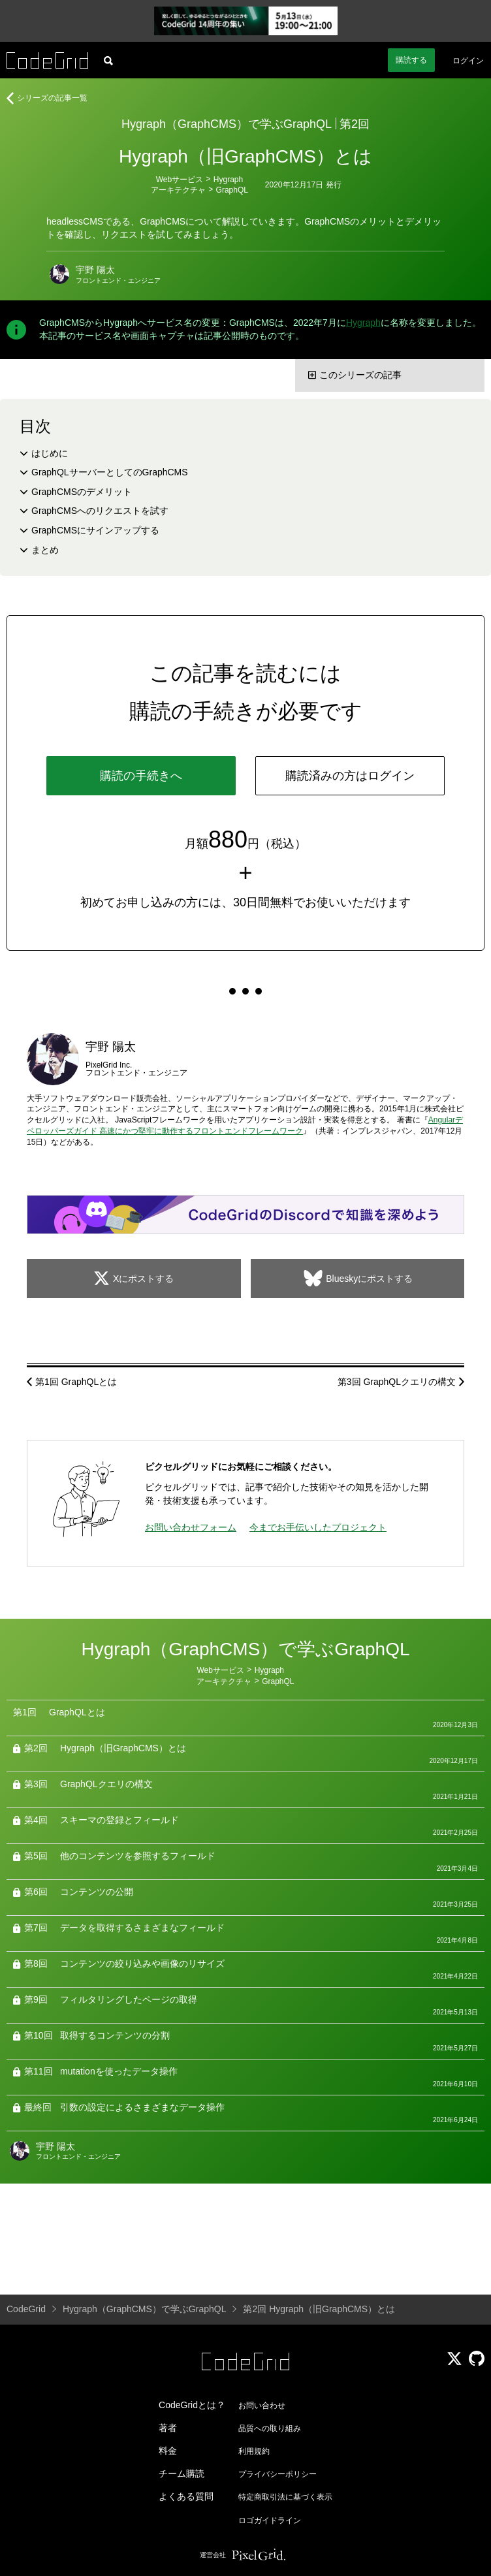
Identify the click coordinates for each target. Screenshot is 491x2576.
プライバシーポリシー (277, 2474)
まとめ (45, 550)
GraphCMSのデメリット (81, 491)
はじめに (49, 453)
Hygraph (228, 179)
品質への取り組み (269, 2428)
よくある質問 (186, 2496)
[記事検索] (108, 60)
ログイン (468, 60)
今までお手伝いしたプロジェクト (318, 1527)
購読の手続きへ (141, 775)
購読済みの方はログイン (350, 775)
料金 (168, 2450)
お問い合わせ (261, 2405)
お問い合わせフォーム (190, 1527)
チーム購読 (181, 2473)
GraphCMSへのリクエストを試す (99, 510)
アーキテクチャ (178, 190)
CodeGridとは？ (192, 2405)
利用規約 (254, 2451)
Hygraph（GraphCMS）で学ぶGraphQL (226, 124)
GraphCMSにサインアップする (95, 530)
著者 (168, 2428)
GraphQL (232, 190)
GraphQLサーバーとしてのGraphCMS (109, 472)
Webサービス (179, 179)
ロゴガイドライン (269, 2520)
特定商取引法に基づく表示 (285, 2497)
